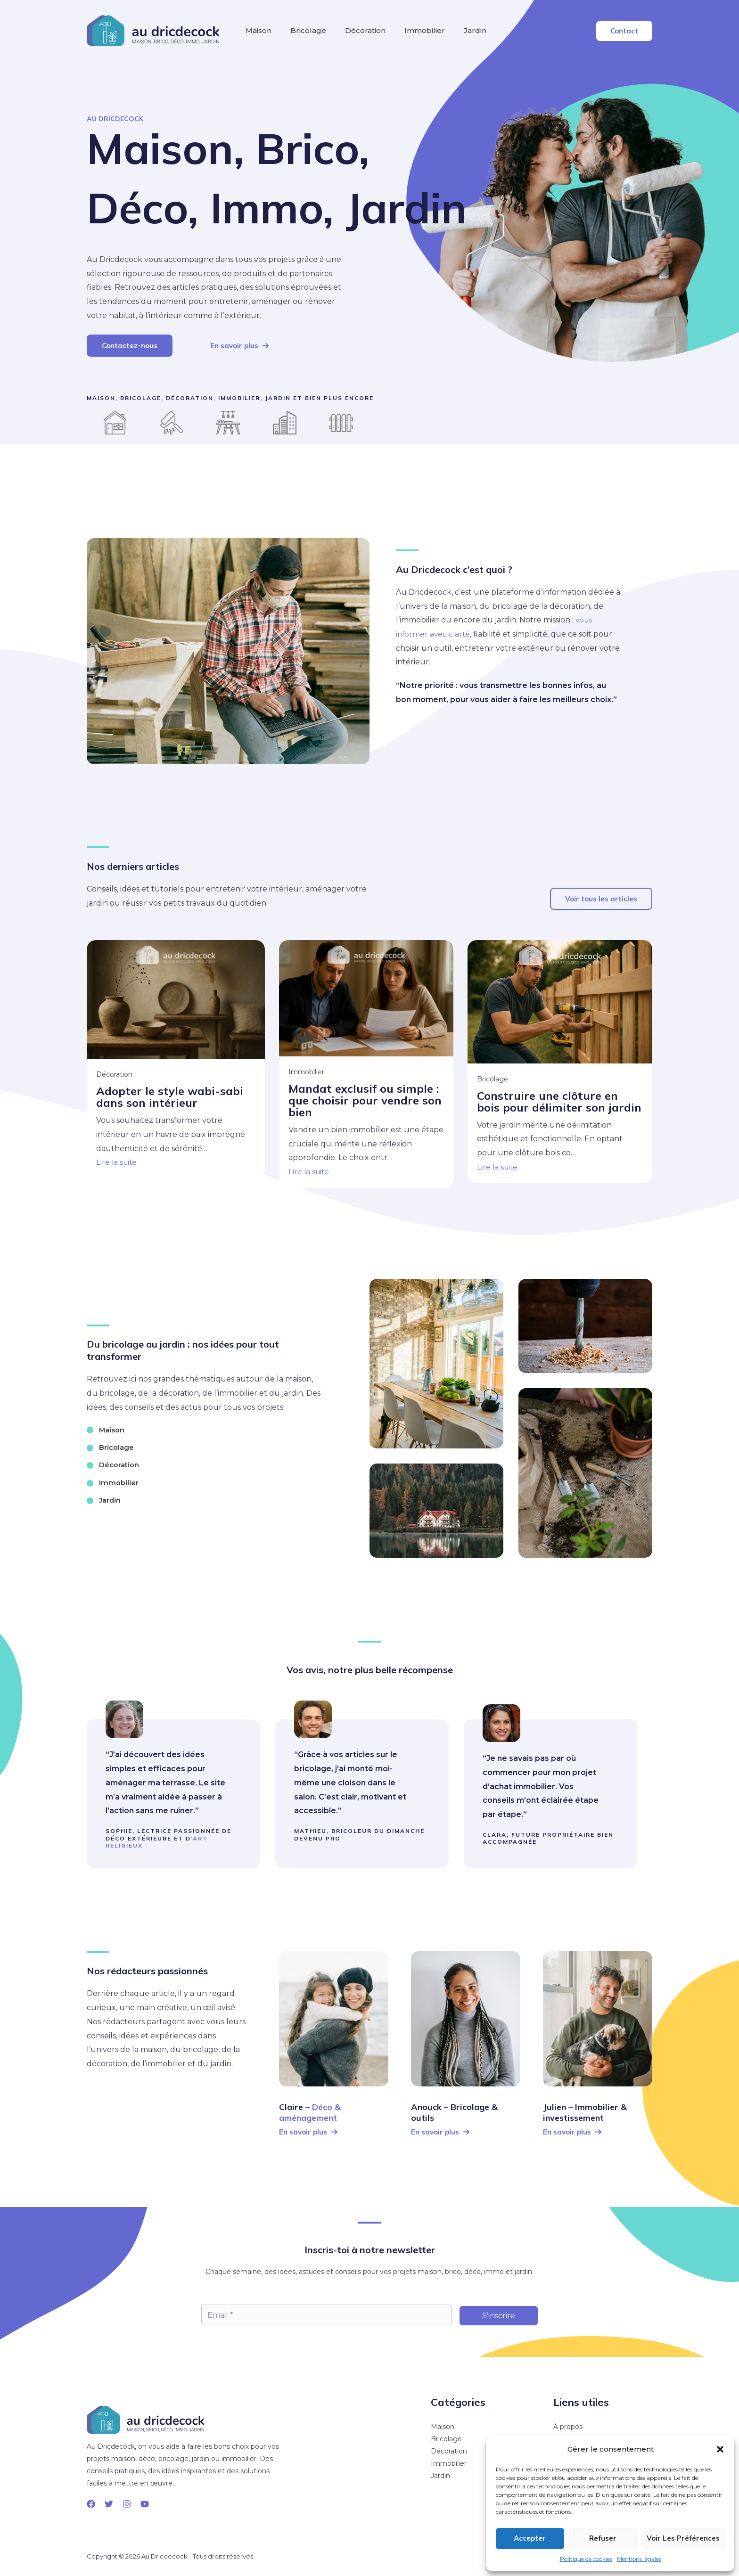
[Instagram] (127, 2501)
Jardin (517, 34)
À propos (568, 2424)
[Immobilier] (114, 1481)
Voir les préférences (683, 2538)
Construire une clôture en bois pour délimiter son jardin (559, 1100)
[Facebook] (91, 2501)
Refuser (602, 2538)
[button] (720, 2449)
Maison (263, 34)
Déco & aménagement (310, 2109)
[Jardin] (105, 1500)
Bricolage (322, 34)
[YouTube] (144, 2501)
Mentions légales (639, 2558)
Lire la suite (117, 1160)
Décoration (389, 34)
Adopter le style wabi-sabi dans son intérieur (169, 1095)
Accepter (530, 2538)
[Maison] (107, 1425)
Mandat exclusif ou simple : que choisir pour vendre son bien (365, 1098)
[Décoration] (115, 1463)
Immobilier (457, 34)
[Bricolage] (112, 1444)
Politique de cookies (586, 2558)
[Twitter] (109, 2501)
